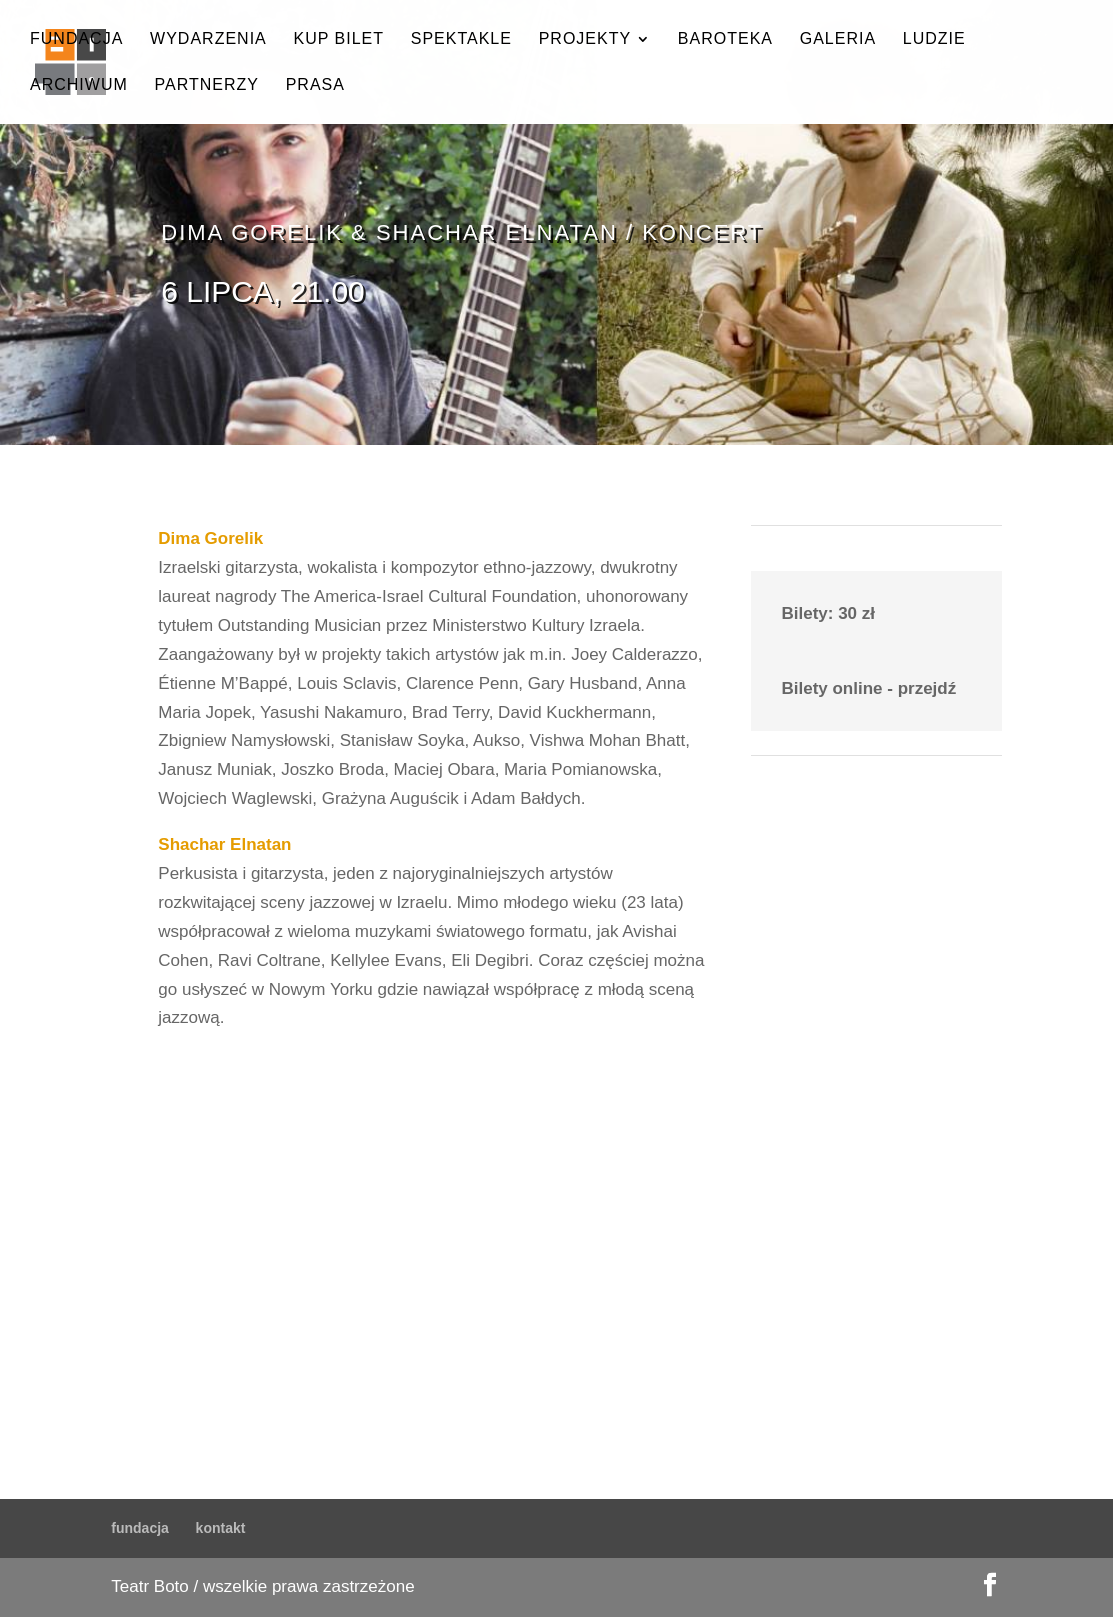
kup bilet (338, 39)
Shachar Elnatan (224, 844)
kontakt (221, 1528)
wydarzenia (208, 39)
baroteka (725, 39)
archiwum (79, 85)
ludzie (934, 39)
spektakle (461, 39)
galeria (838, 39)
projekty (585, 39)
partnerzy (207, 85)
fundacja (76, 39)
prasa (315, 85)
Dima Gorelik (210, 538)
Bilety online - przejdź (868, 688)
